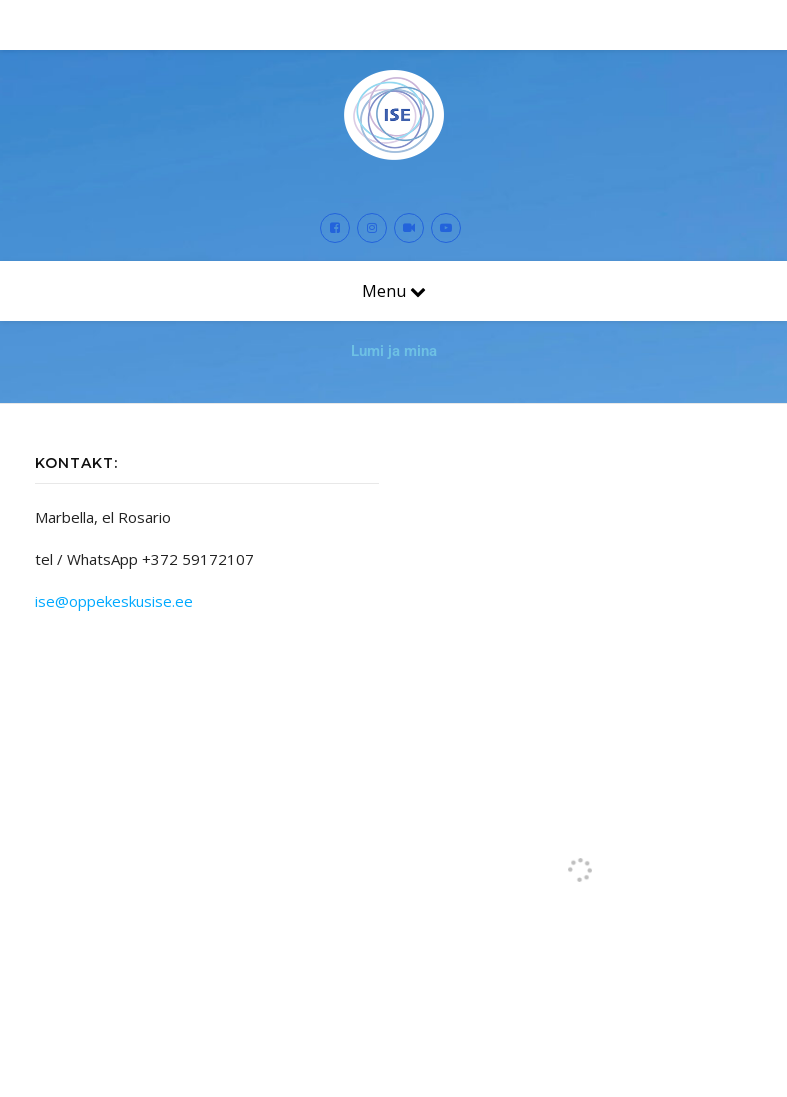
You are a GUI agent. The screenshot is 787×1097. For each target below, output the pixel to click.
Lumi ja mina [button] (394, 351)
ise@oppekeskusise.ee (114, 601)
